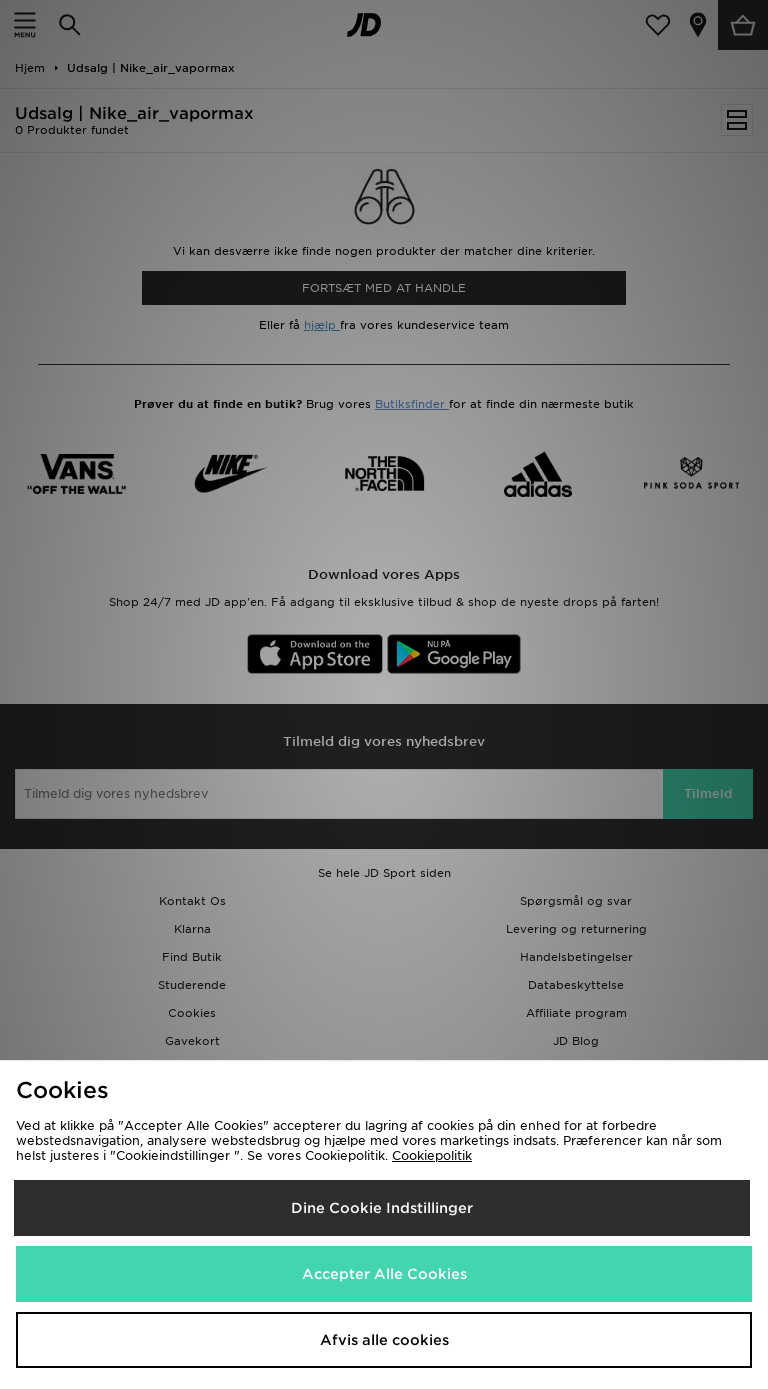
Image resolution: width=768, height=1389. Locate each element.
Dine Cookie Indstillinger (382, 1208)
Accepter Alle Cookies (384, 1274)
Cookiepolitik (432, 1155)
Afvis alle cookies (384, 1340)
